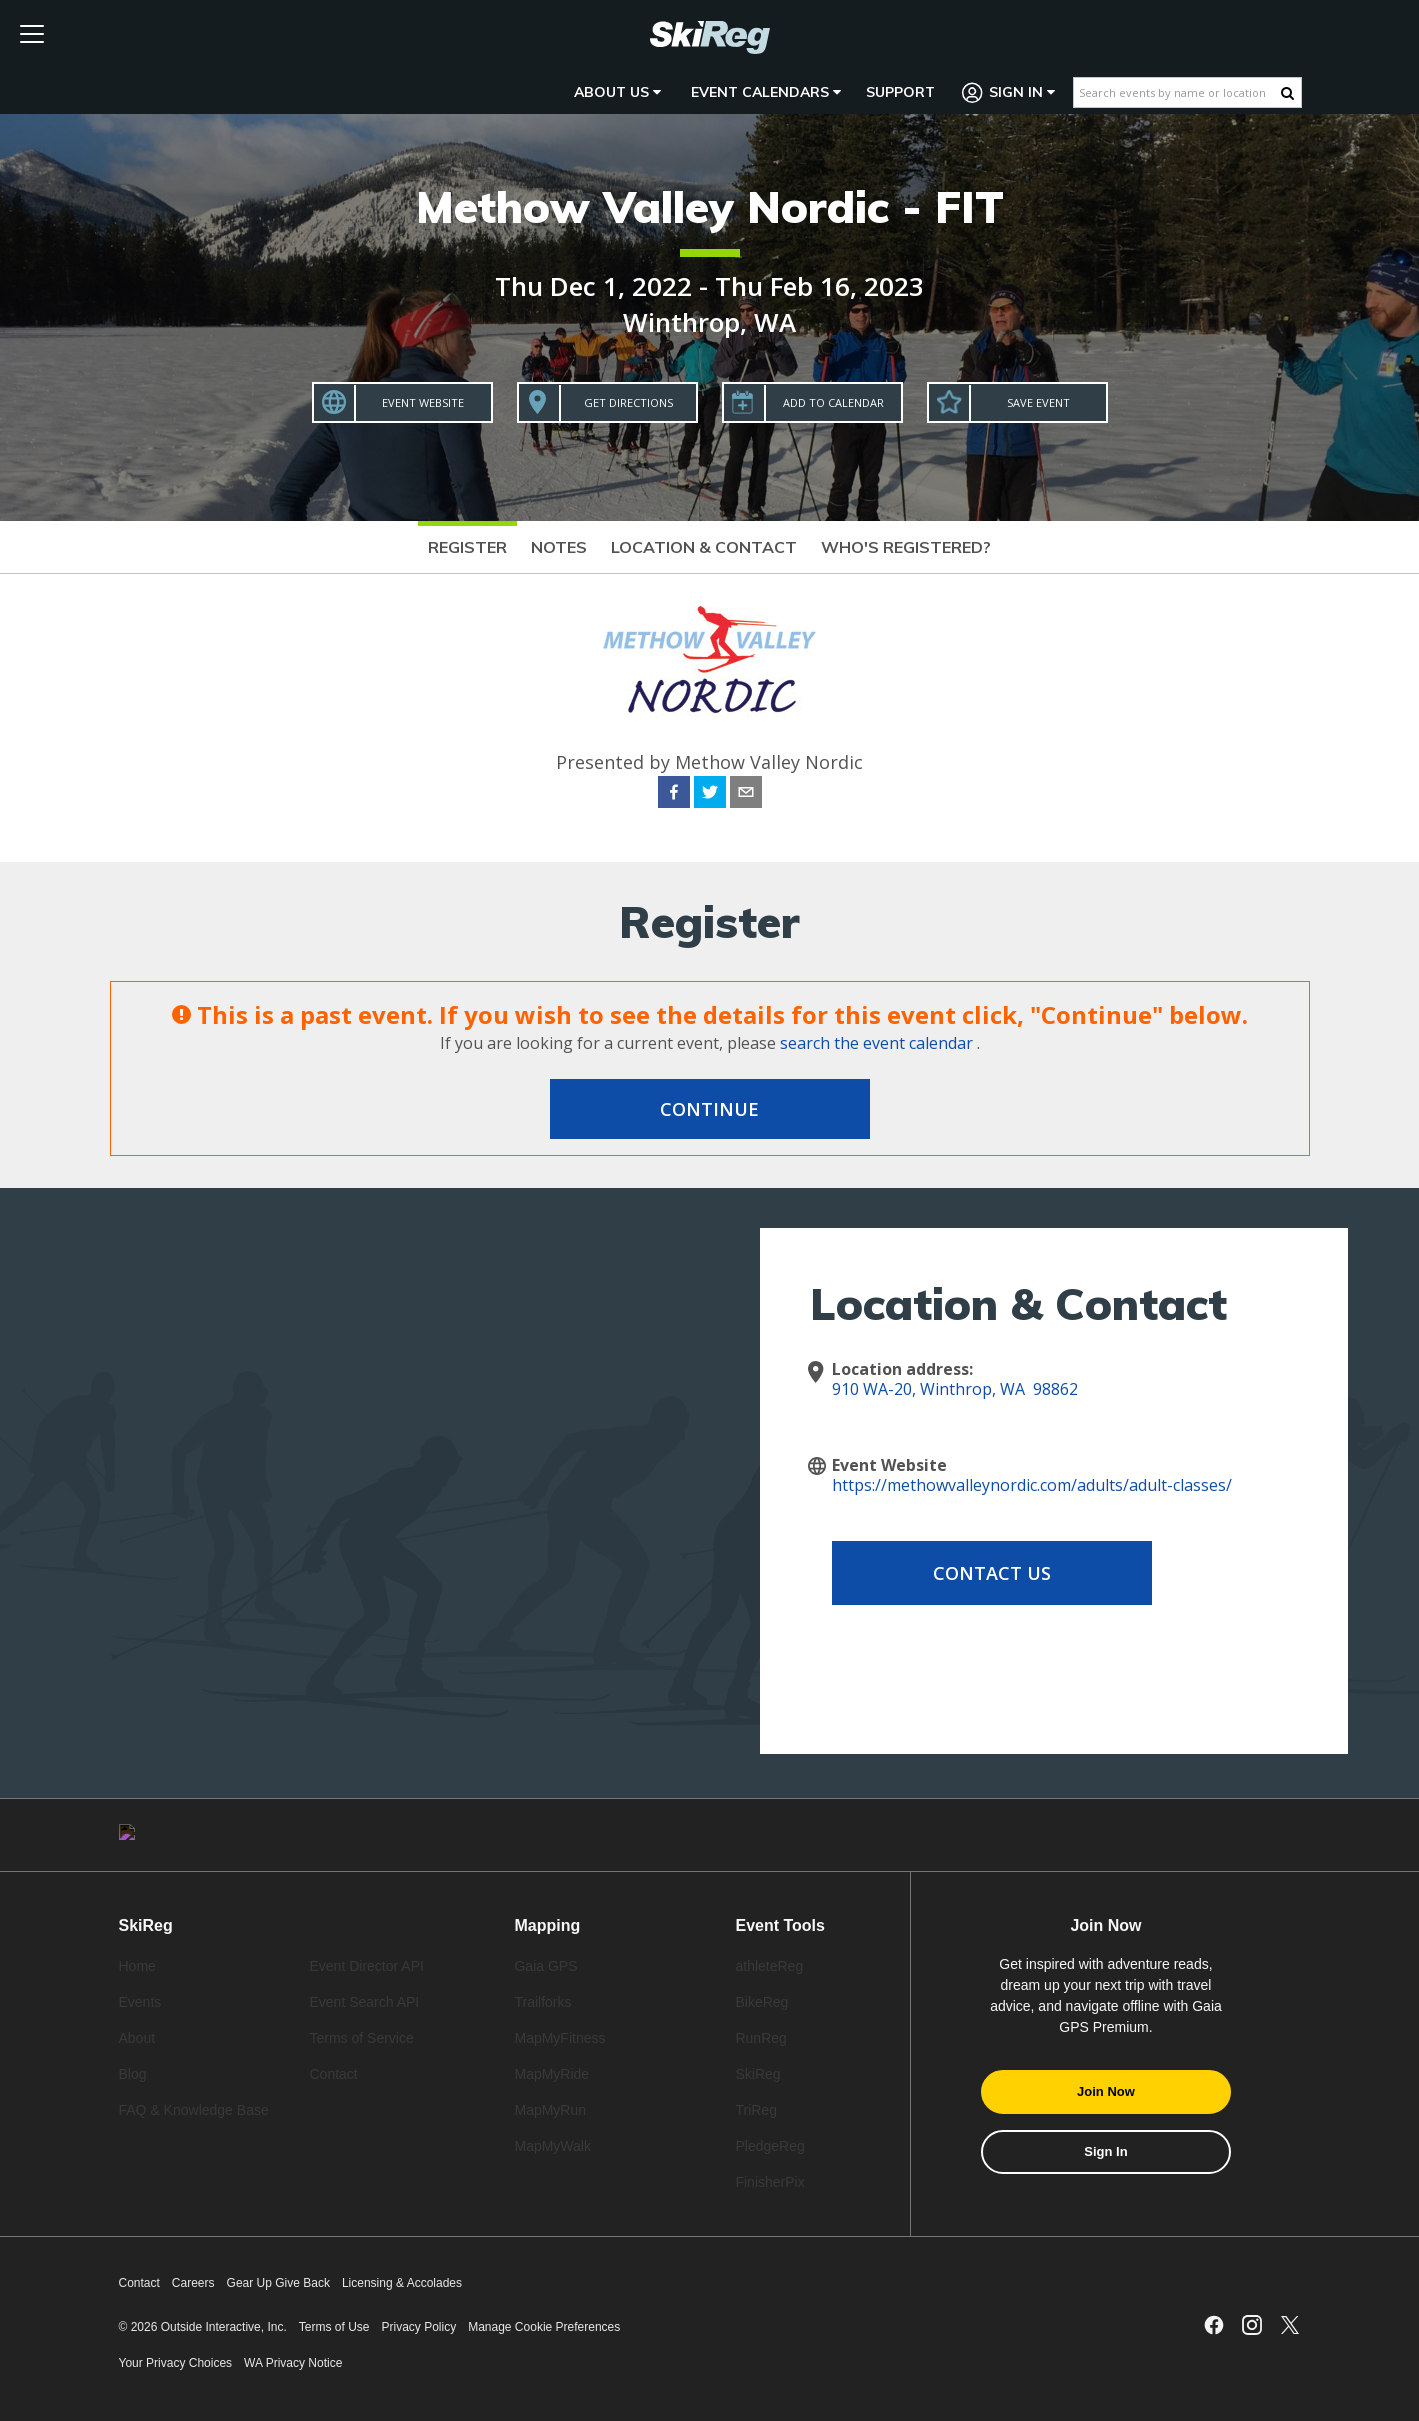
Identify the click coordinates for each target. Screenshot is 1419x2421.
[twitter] (710, 795)
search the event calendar (876, 1043)
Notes (559, 547)
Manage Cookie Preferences (544, 2327)
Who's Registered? (906, 547)
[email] (746, 795)
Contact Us (992, 1573)
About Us (617, 92)
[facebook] (674, 795)
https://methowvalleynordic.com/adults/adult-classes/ (1032, 1485)
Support (900, 92)
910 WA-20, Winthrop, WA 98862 (955, 1389)
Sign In (1009, 92)
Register (467, 547)
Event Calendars (766, 92)
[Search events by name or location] (1177, 92)
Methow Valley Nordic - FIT (710, 206)
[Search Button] (1287, 93)
